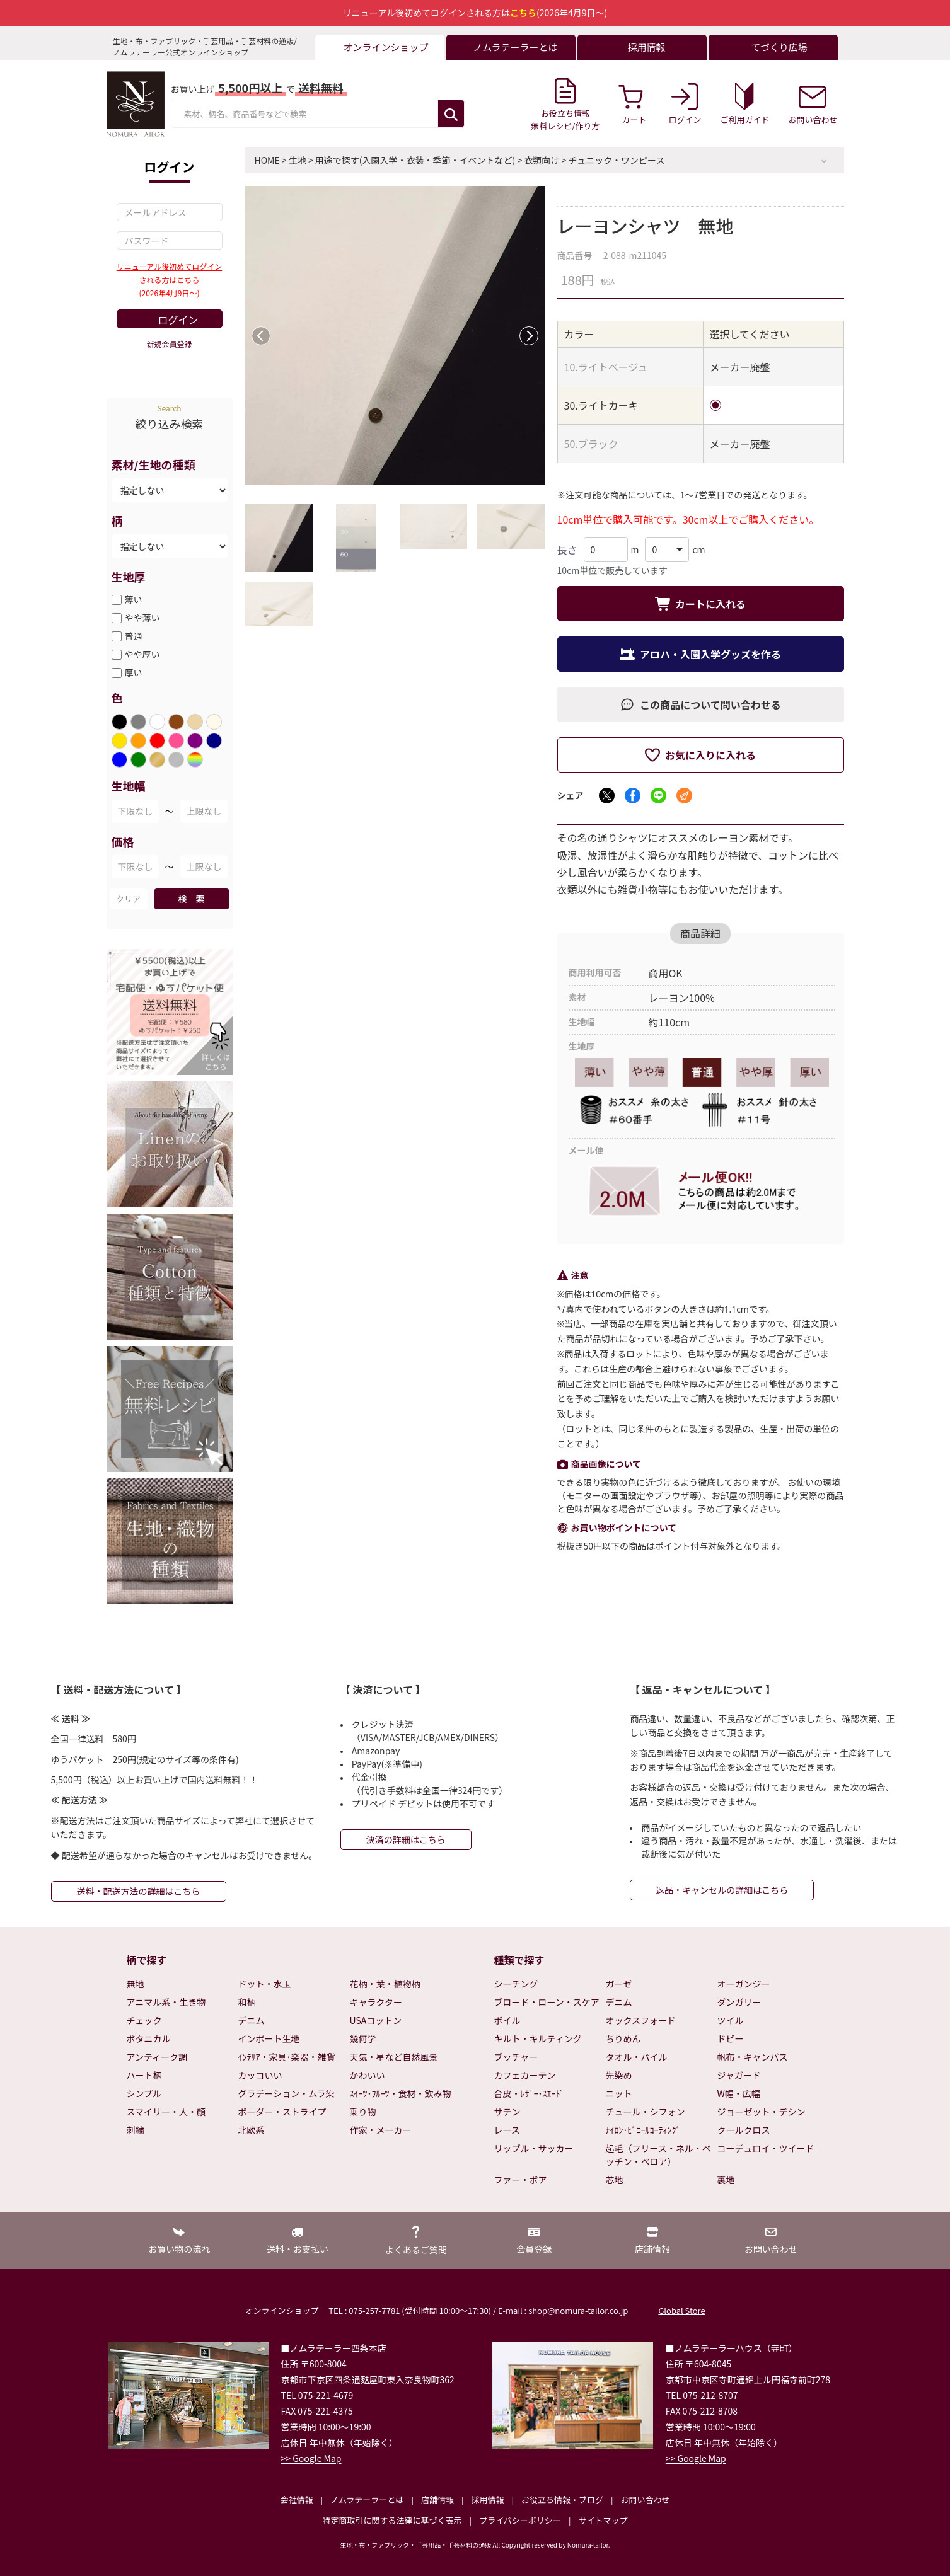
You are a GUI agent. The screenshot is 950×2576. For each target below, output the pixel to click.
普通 (133, 636)
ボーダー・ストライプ (282, 2111)
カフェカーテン (525, 2075)
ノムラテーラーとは (366, 2499)
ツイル (730, 2020)
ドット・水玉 (264, 1983)
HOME (267, 160)
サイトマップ (602, 2520)
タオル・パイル (637, 2056)
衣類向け (541, 160)
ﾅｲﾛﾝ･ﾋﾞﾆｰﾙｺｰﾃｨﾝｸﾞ (643, 2130)
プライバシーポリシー (520, 2520)
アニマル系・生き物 (166, 2002)
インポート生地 (269, 2038)
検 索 (191, 898)
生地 (297, 160)
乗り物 (363, 2111)
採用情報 (487, 2499)
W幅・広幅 (738, 2093)
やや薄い (142, 617)
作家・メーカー (381, 2130)
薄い (133, 599)
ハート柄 (144, 2075)
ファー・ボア (520, 2179)
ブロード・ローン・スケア (547, 2002)
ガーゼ (619, 1983)
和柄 (247, 2002)
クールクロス (743, 2130)
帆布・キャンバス (752, 2056)
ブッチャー (516, 2056)
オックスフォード (641, 2020)
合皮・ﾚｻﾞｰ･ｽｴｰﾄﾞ (529, 2093)
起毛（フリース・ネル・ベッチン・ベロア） (658, 2155)
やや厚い (142, 654)
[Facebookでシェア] (632, 795)
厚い (133, 672)
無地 (135, 1983)
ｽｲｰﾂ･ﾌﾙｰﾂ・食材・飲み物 (400, 2093)
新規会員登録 (169, 343)
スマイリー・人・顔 (166, 2111)
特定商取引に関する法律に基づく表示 (392, 2520)
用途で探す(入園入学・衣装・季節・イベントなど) (415, 160)
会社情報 (296, 2499)
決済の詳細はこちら (406, 1839)
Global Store (681, 2310)
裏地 (726, 2179)
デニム (251, 2020)
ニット (619, 2093)
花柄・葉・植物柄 (385, 1983)
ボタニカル (149, 2038)
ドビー (730, 2038)
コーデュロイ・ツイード (765, 2148)
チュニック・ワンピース (616, 160)
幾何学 (363, 2038)
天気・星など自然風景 (394, 2056)
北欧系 (251, 2130)
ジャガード (739, 2075)
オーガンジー (743, 1983)
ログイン (178, 319)
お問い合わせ (644, 2499)
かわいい (367, 2075)
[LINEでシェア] (658, 795)
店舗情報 (437, 2499)
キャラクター (376, 2002)
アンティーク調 (157, 2056)
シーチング (516, 1983)
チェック (144, 2020)
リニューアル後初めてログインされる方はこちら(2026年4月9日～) (169, 279)
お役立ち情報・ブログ (562, 2499)
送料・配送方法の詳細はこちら (138, 1891)
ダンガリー (739, 2002)
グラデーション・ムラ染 (286, 2093)
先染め (619, 2075)
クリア (128, 899)
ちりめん (623, 2038)
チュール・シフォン (645, 2111)
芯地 (614, 2179)
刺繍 (135, 2130)
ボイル (507, 2020)
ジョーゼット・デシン (761, 2111)
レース (507, 2130)
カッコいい (260, 2075)
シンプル (144, 2093)
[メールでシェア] (684, 795)
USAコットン (376, 2020)
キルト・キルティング (538, 2038)
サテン (507, 2111)
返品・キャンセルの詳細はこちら (722, 1889)
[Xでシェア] (607, 795)
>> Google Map (311, 2458)
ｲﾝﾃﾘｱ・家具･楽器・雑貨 (286, 2056)
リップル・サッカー (534, 2148)
